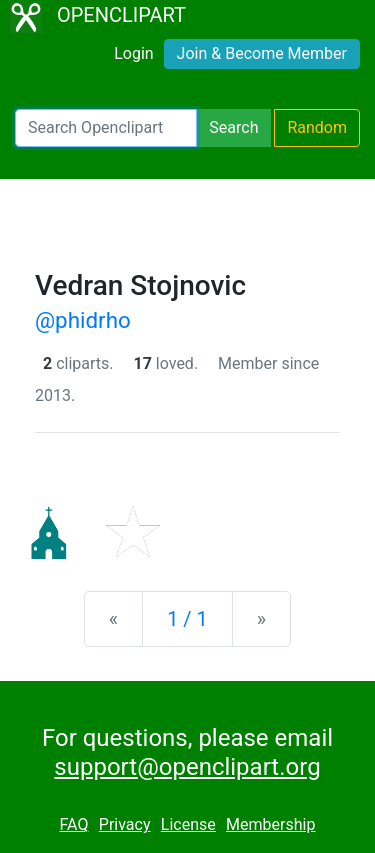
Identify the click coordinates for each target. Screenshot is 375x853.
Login (133, 53)
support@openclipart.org (187, 767)
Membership (270, 824)
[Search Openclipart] (106, 128)
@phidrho (83, 320)
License (188, 824)
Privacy (125, 824)
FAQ (74, 824)
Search (233, 127)
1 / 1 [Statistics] (187, 619)
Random (317, 127)
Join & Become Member (262, 53)
